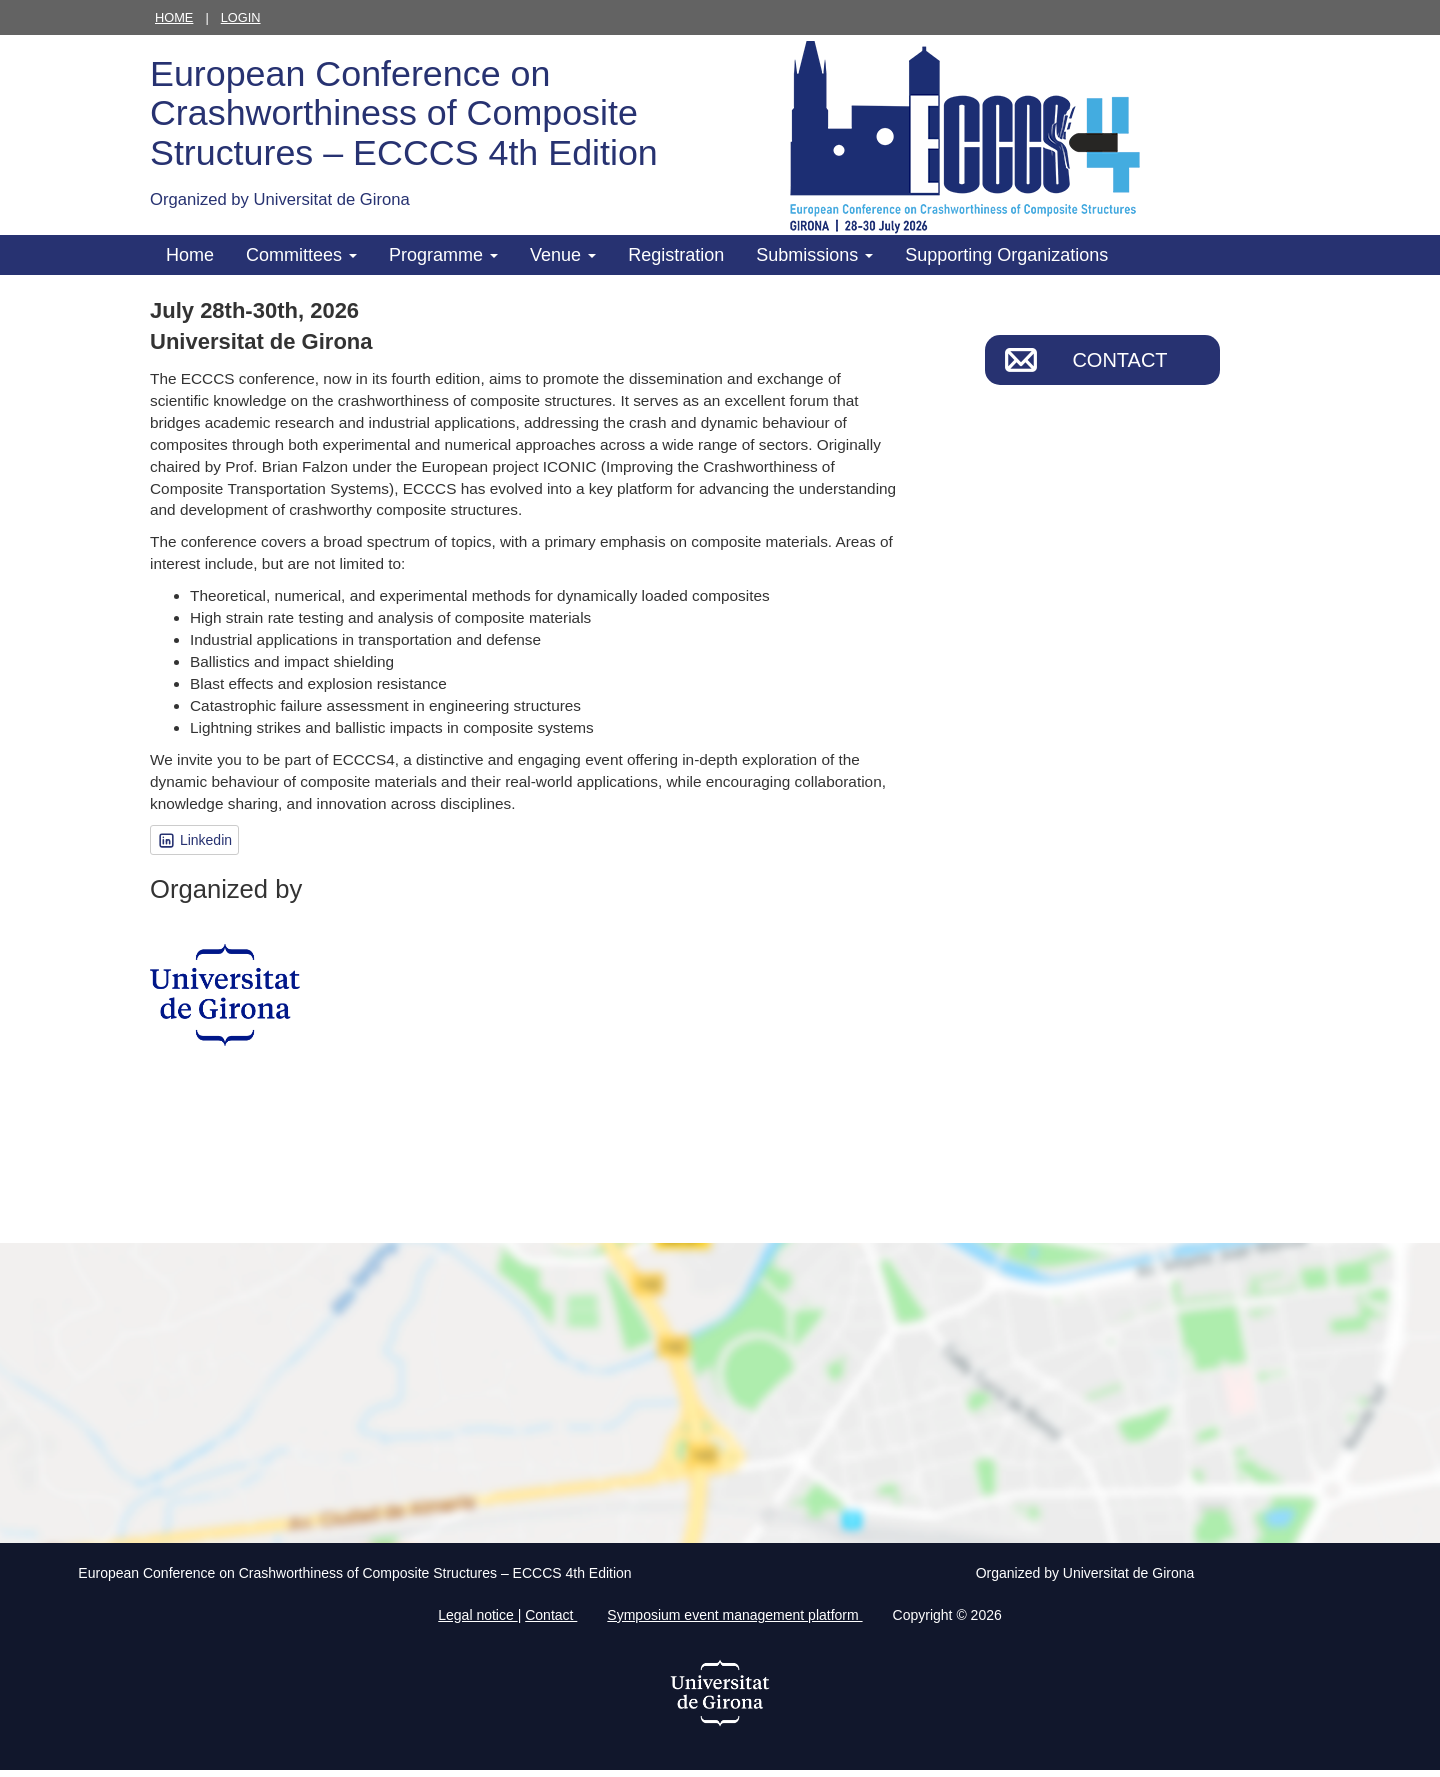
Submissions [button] (814, 255)
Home (174, 17)
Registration (676, 255)
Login (241, 17)
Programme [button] (443, 255)
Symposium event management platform (734, 1615)
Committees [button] (301, 255)
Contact (1119, 360)
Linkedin (194, 840)
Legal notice (477, 1615)
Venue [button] (563, 255)
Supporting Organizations (1006, 255)
